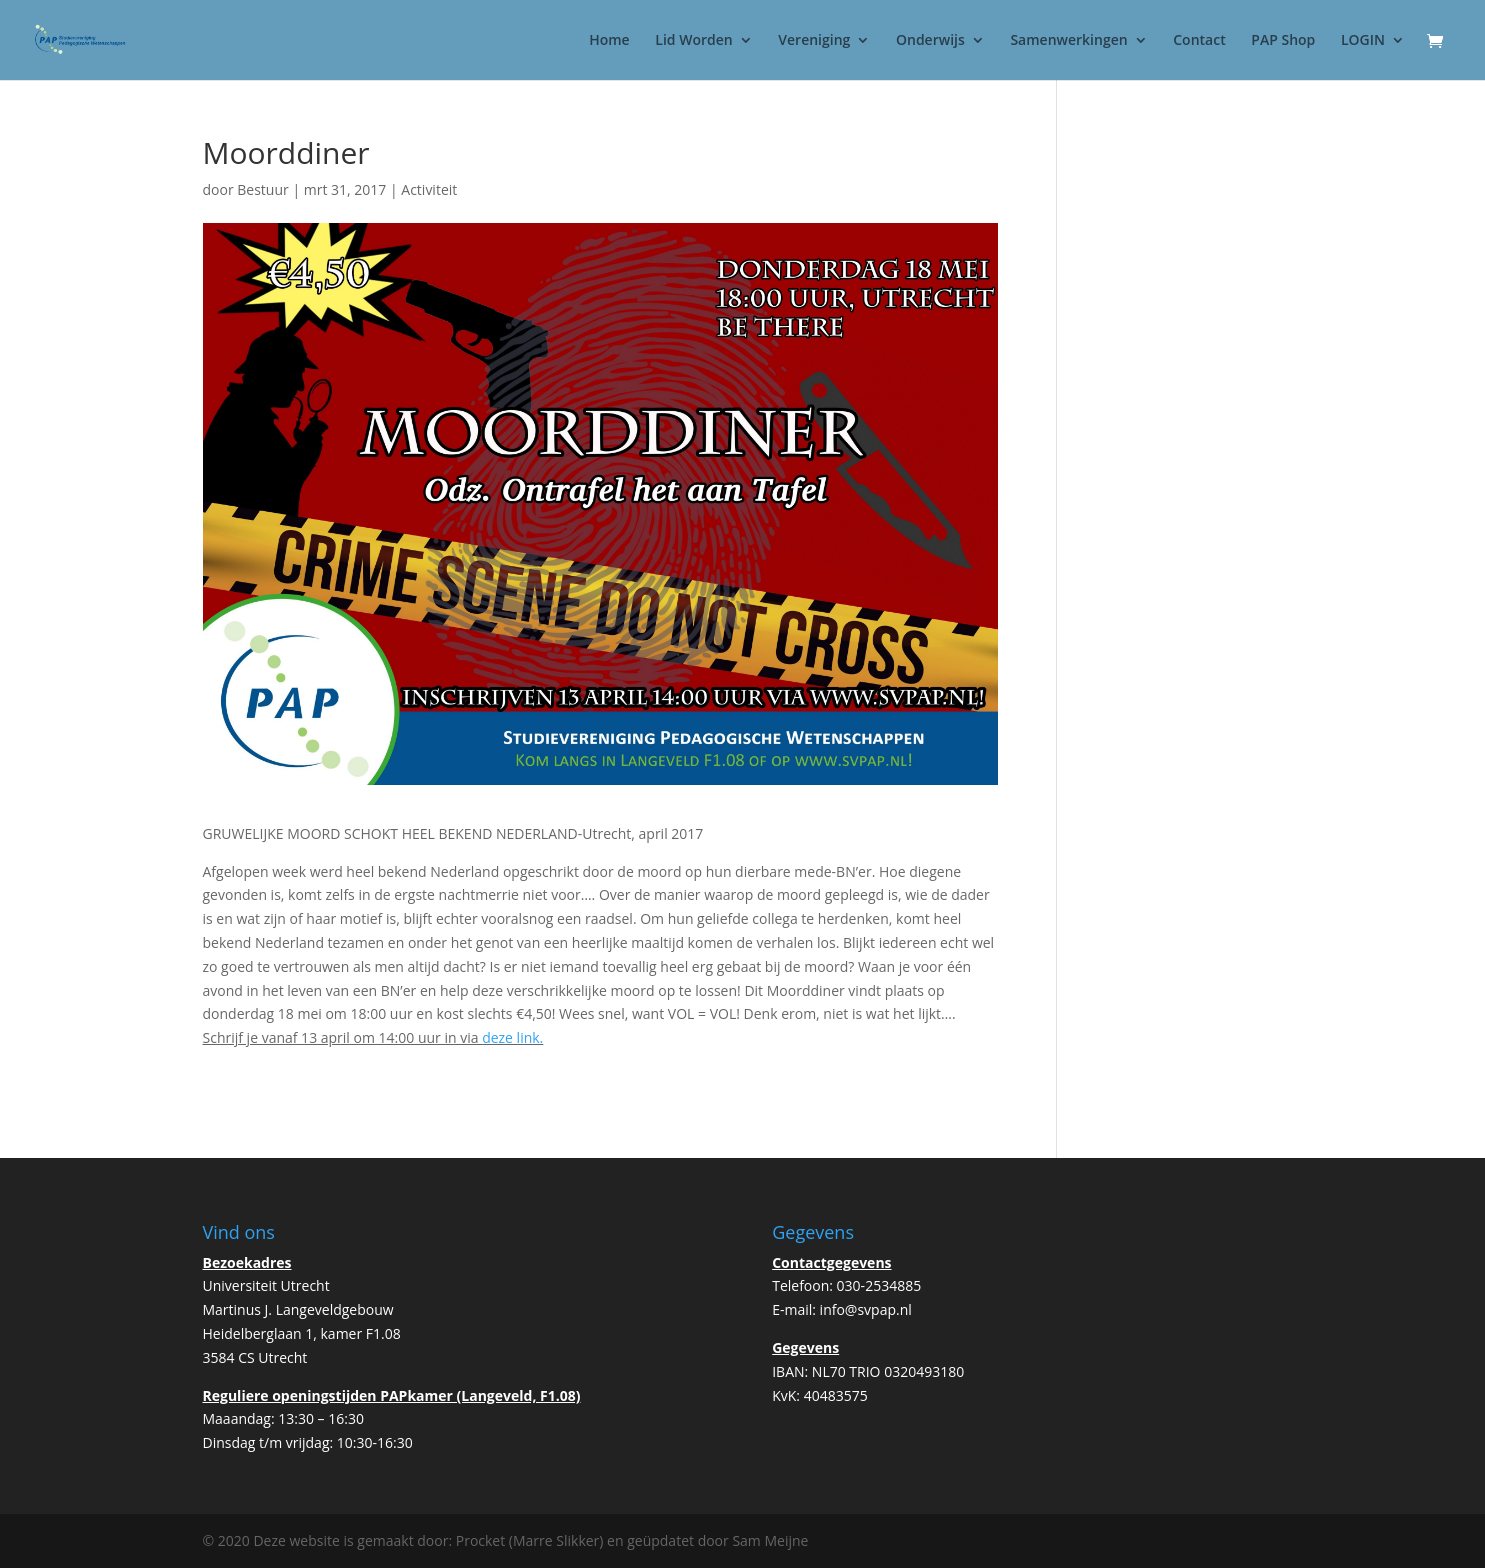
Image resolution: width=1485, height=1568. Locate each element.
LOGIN (1363, 41)
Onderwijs (930, 41)
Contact (1199, 41)
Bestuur (262, 189)
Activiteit (429, 189)
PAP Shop (1283, 41)
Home (609, 41)
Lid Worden (693, 41)
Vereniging (814, 41)
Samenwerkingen (1068, 41)
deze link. (512, 1037)
